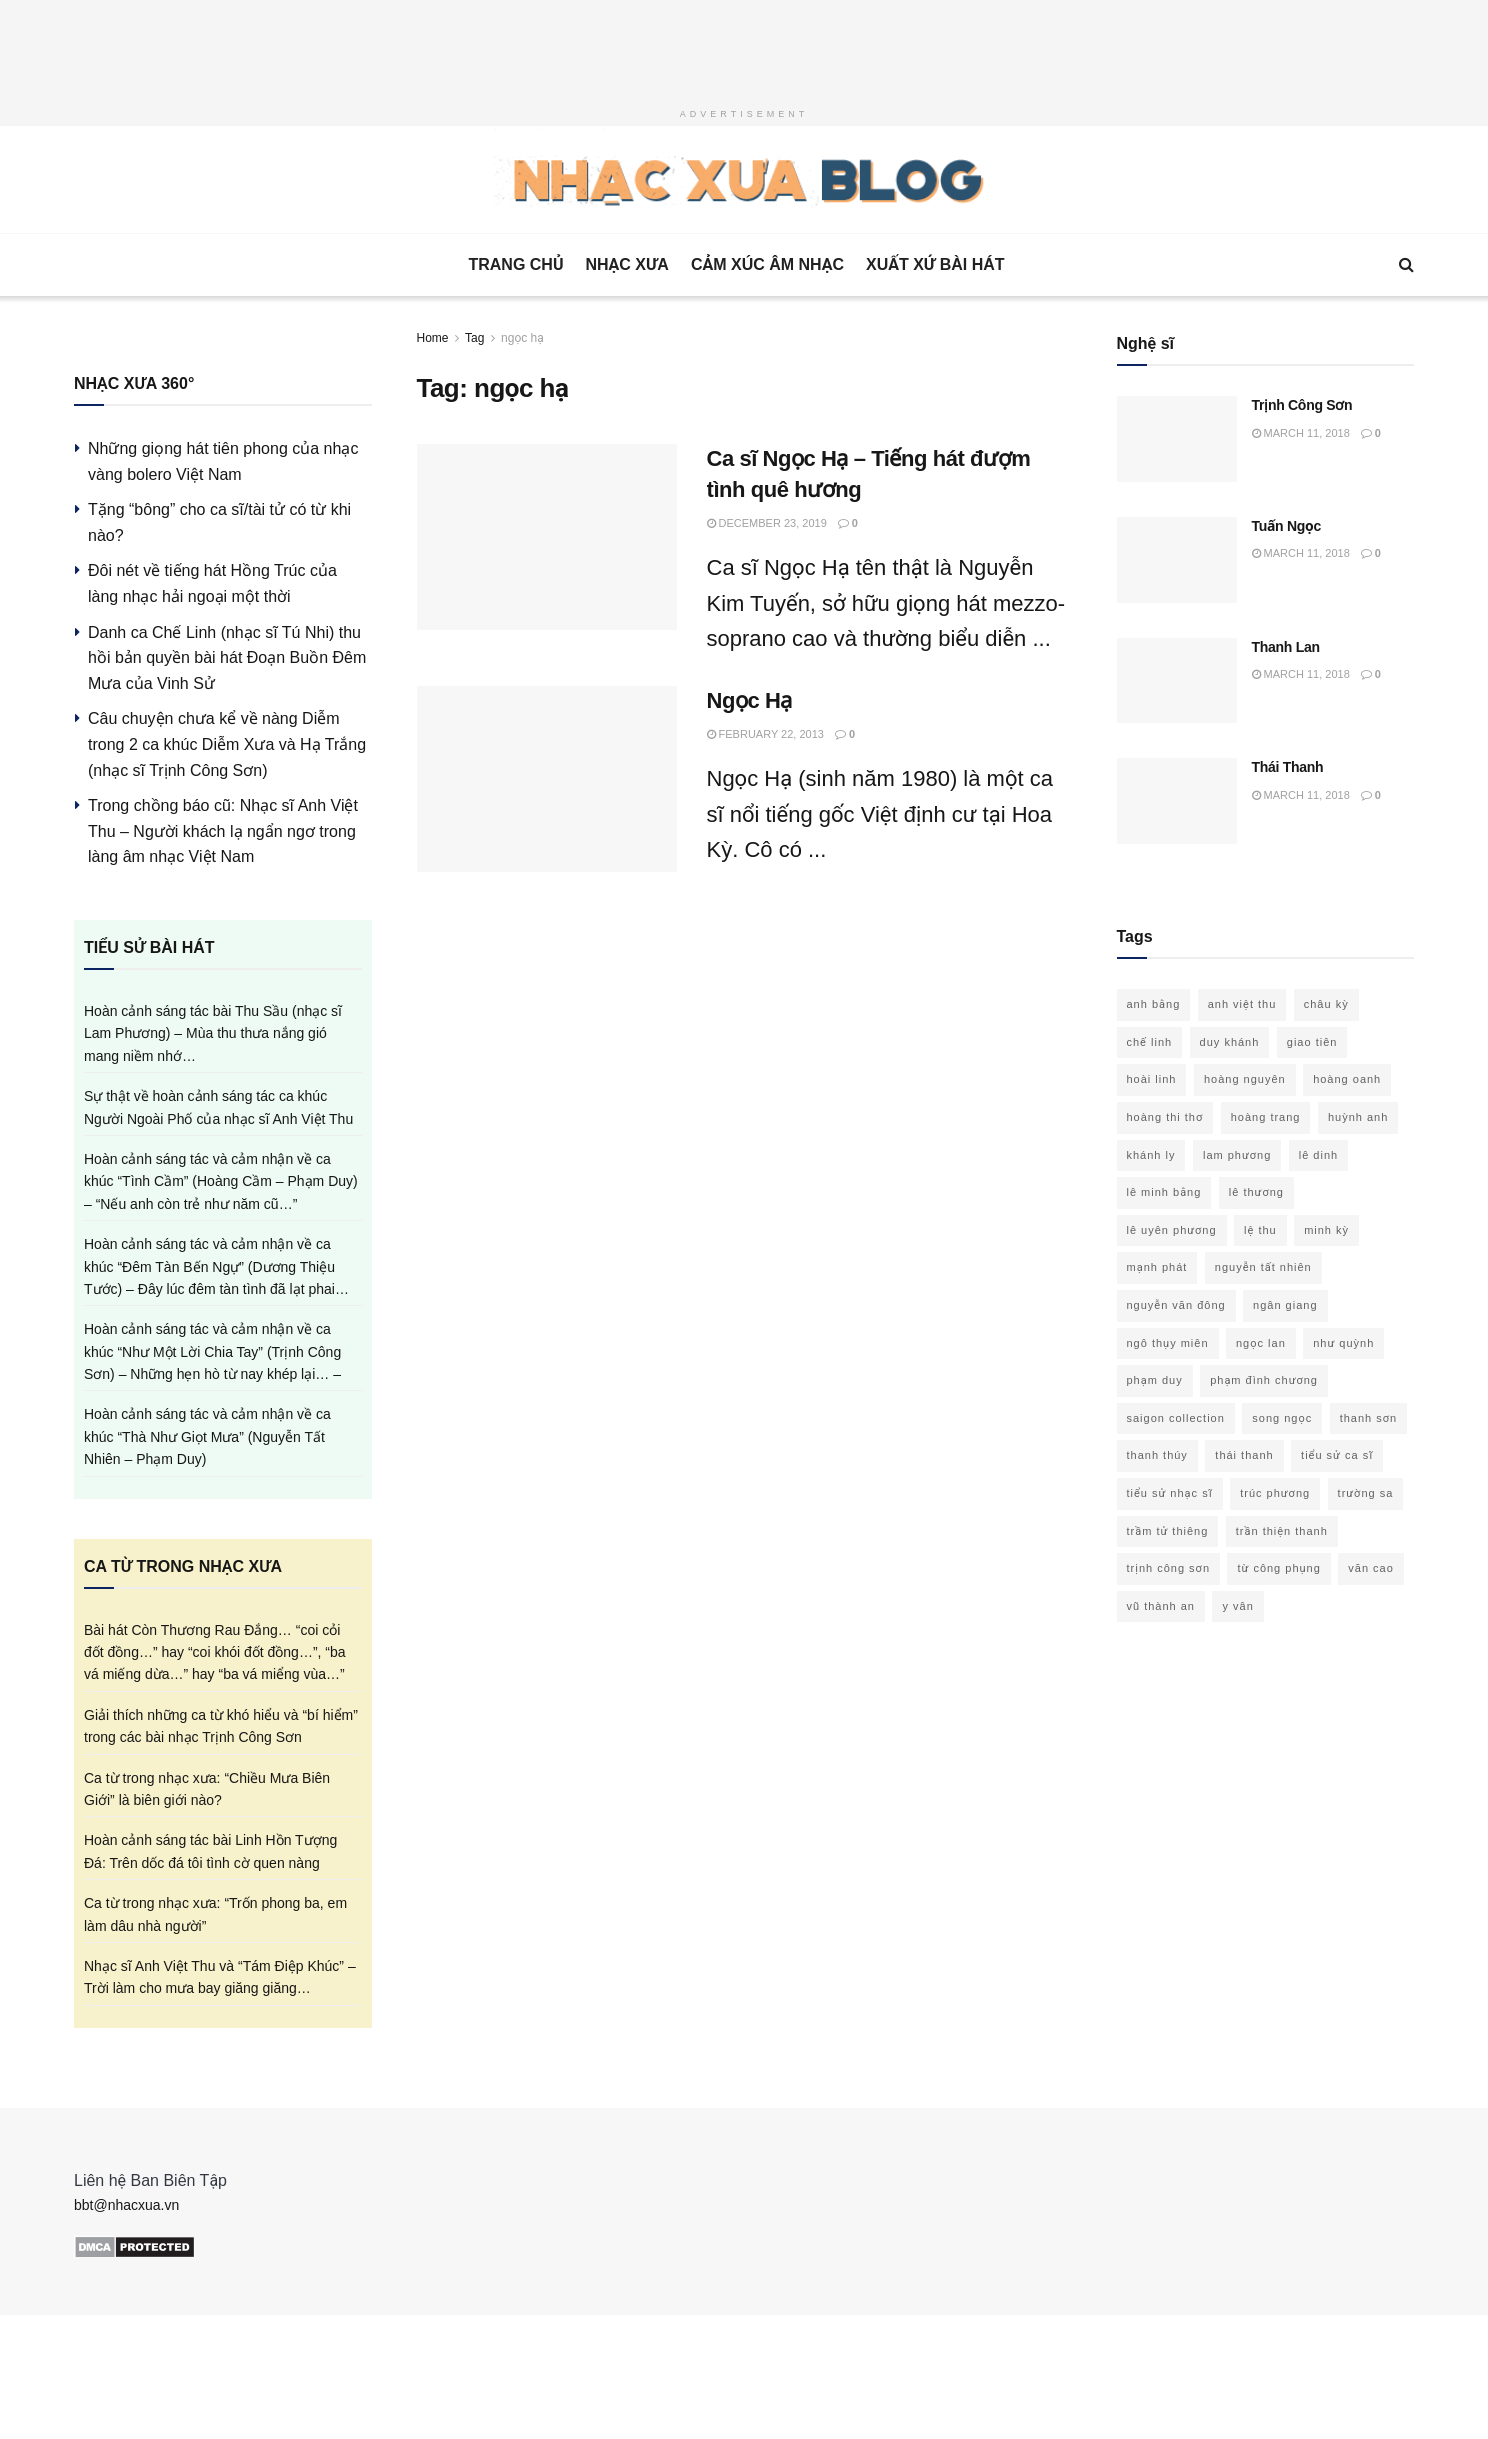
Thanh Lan (1286, 647)
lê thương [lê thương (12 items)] (1256, 1192)
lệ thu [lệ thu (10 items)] (1260, 1230)
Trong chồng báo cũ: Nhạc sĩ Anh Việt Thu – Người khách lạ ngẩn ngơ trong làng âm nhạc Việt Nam (223, 831)
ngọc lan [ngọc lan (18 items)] (1261, 1343)
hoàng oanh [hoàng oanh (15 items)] (1347, 1079)
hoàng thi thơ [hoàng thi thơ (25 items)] (1165, 1117)
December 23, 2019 (767, 523)
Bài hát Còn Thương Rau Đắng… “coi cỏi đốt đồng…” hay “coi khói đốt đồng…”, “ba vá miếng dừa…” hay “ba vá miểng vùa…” (215, 1652)
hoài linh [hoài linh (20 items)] (1152, 1079)
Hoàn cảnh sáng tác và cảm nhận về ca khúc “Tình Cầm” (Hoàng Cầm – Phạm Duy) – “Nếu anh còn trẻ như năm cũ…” (221, 1181)
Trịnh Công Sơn (1302, 405)
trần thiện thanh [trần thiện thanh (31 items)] (1282, 1531)
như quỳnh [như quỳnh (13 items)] (1343, 1343)
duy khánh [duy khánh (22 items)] (1230, 1042)
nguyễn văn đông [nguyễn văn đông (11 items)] (1176, 1305)
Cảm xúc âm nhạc (767, 264)
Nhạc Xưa (626, 264)
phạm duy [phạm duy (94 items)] (1155, 1380)
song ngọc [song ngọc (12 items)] (1282, 1418)
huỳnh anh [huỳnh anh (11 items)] (1358, 1117)
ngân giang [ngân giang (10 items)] (1285, 1305)
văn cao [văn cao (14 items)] (1371, 1568)
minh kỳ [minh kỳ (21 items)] (1326, 1230)
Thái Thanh (1288, 767)
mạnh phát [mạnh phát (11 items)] (1157, 1267)
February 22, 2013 (765, 734)
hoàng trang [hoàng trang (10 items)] (1266, 1117)
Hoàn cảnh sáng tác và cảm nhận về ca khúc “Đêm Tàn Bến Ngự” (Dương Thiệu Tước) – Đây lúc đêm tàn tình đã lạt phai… (216, 1266)
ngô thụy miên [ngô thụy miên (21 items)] (1168, 1343)
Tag (474, 338)
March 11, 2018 (1301, 433)
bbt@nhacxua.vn (126, 2205)
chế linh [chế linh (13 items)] (1150, 1042)
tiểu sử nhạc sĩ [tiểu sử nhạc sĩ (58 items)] (1170, 1493)
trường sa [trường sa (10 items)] (1366, 1493)
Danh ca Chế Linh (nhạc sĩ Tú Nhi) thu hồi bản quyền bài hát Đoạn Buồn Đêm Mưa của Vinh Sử (227, 658)
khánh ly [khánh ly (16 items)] (1151, 1155)
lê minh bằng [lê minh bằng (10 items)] (1164, 1192)
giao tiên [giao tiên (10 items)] (1312, 1042)
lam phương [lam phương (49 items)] (1237, 1155)
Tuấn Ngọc (1287, 526)
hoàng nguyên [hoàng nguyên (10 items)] (1245, 1079)
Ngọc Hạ (749, 700)
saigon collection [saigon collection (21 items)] (1176, 1418)
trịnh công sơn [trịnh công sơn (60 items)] (1169, 1568)
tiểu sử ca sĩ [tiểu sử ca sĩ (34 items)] (1337, 1455)
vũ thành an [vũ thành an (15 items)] (1161, 1606)
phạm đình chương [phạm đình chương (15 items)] (1264, 1380)
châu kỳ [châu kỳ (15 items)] (1326, 1004)
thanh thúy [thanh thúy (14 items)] (1157, 1455)
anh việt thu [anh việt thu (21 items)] (1242, 1004)
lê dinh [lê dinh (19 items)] (1318, 1155)
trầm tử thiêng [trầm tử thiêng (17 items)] (1168, 1531)
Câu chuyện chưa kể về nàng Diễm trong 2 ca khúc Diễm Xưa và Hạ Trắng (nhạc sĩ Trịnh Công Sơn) (227, 744)
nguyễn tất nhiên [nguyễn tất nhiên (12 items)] (1263, 1267)
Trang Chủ (515, 264)
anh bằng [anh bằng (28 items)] (1154, 1004)
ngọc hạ (522, 338)
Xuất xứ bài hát (935, 264)
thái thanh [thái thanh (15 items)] (1244, 1455)
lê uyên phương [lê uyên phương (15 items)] (1172, 1230)
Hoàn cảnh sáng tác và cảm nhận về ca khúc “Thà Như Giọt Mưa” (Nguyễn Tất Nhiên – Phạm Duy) (207, 1436)
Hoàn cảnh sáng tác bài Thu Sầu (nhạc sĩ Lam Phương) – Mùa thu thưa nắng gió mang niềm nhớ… (213, 1033)
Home (433, 338)
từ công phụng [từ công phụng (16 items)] (1278, 1568)
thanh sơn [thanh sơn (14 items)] (1369, 1418)
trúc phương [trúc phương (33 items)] (1275, 1493)
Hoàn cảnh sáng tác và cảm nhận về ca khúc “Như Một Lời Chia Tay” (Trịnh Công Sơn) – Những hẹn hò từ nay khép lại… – (212, 1351)
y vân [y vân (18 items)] (1237, 1606)
